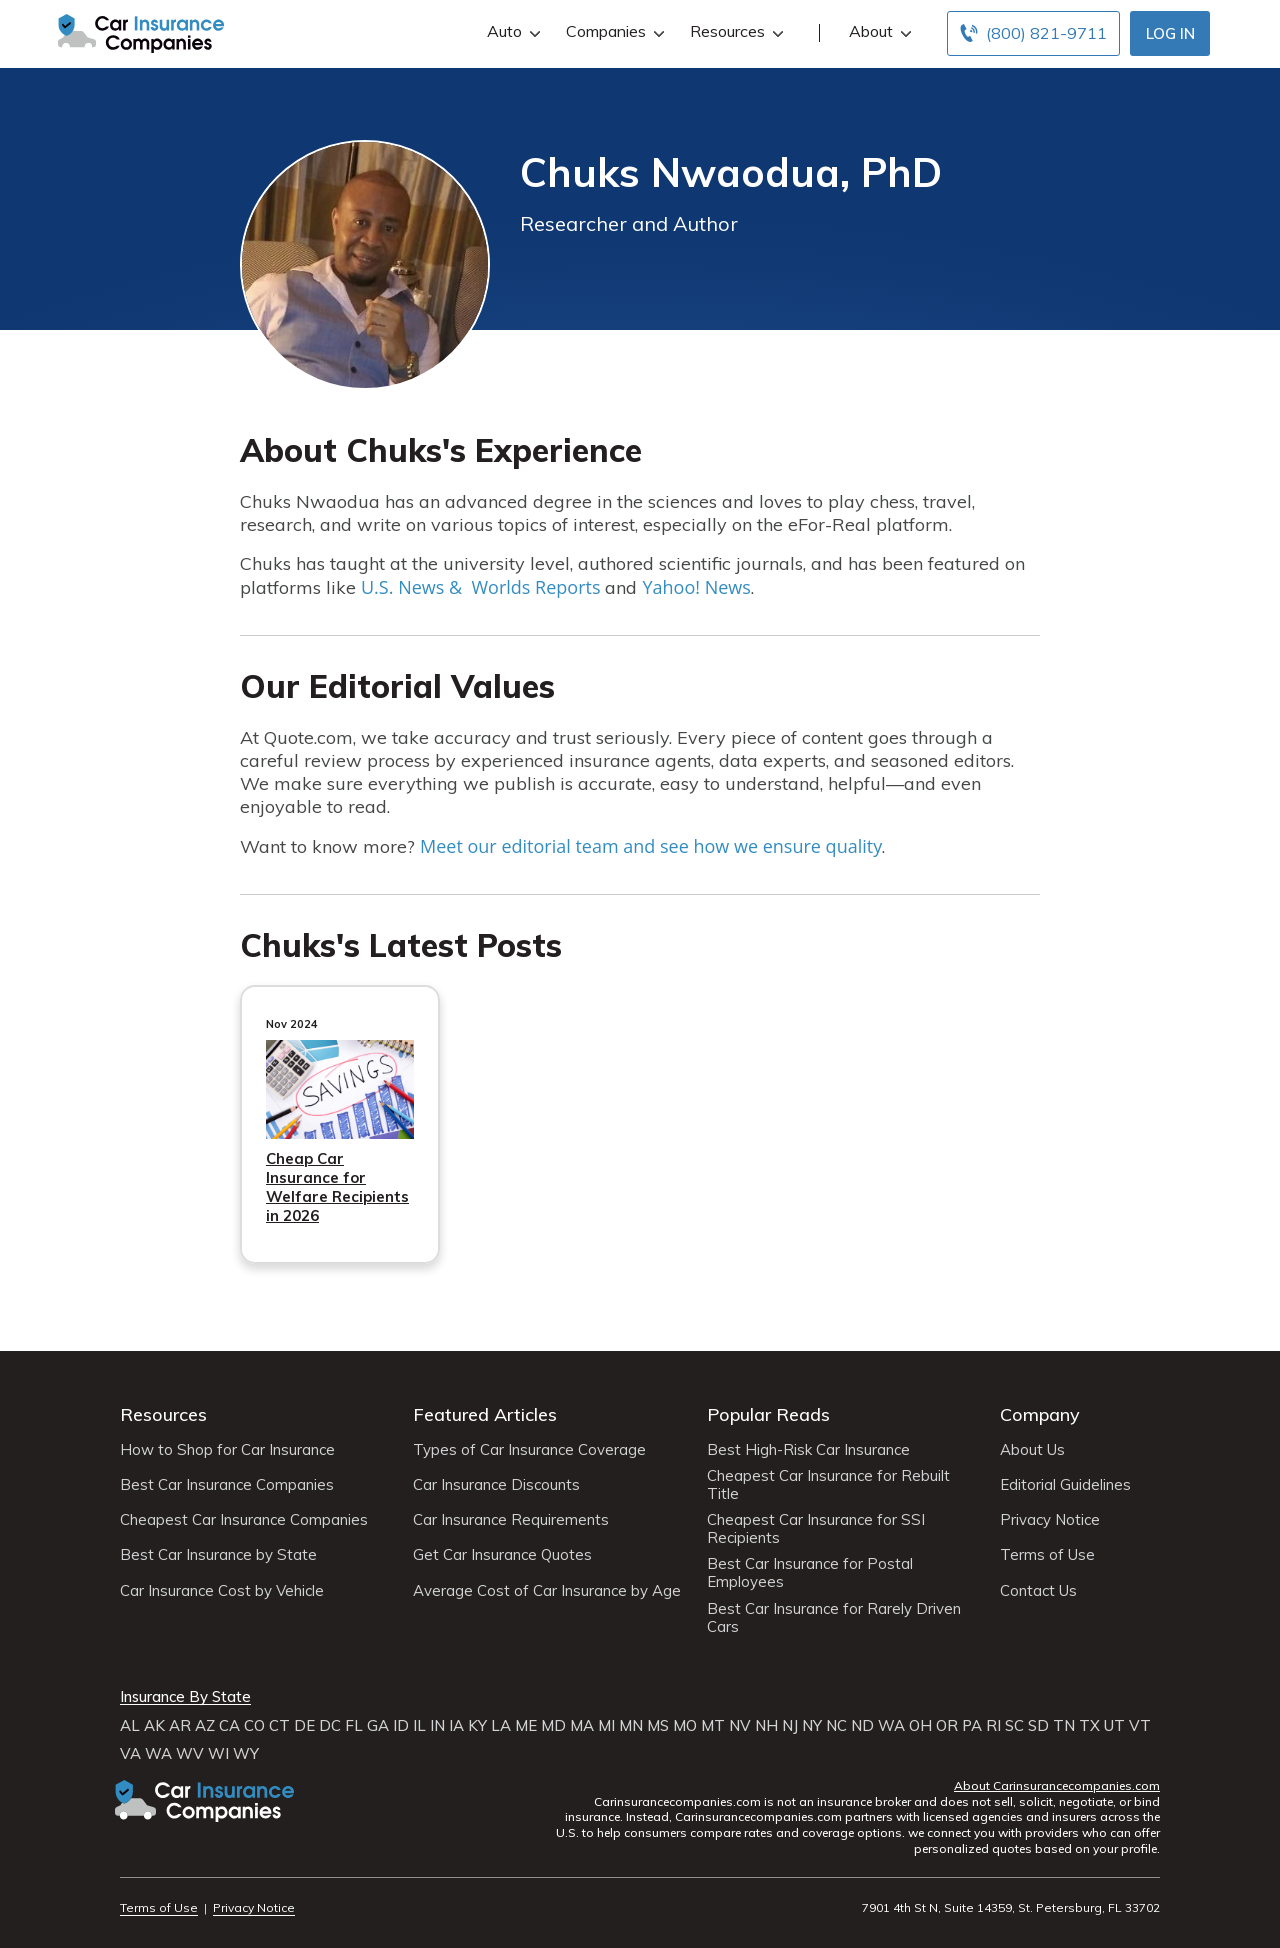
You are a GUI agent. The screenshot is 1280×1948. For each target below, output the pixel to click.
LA (501, 1726)
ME (526, 1726)
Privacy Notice (1050, 1520)
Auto (511, 31)
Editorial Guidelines (1065, 1485)
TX (1089, 1726)
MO (685, 1726)
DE (304, 1726)
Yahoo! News (696, 587)
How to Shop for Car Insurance (227, 1450)
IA (456, 1726)
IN (437, 1726)
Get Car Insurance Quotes (502, 1555)
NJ (790, 1726)
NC (836, 1726)
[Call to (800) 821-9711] (1033, 33)
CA (229, 1726)
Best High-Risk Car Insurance (808, 1450)
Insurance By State (185, 1697)
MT (713, 1726)
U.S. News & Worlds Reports (480, 587)
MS (658, 1726)
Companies (613, 31)
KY (477, 1726)
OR (947, 1726)
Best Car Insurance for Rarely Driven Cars (834, 1618)
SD (1038, 1726)
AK (154, 1726)
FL (354, 1726)
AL (130, 1726)
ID (401, 1726)
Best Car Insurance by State (218, 1555)
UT (1114, 1726)
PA (972, 1726)
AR (180, 1726)
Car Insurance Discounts (496, 1485)
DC (330, 1726)
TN (1064, 1726)
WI (218, 1754)
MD (553, 1726)
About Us (1032, 1450)
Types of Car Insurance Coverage (529, 1450)
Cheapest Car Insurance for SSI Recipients (816, 1529)
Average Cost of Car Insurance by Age (547, 1591)
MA (582, 1726)
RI (993, 1726)
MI (606, 1726)
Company (1040, 1414)
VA (130, 1754)
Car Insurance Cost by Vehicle (222, 1591)
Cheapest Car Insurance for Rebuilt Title (828, 1485)
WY (246, 1754)
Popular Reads (768, 1414)
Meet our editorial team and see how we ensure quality (651, 846)
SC (1014, 1726)
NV (740, 1726)
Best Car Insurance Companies (227, 1485)
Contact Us (1038, 1591)
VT (1140, 1726)
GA (378, 1726)
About (878, 31)
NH (766, 1726)
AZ (205, 1726)
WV (190, 1754)
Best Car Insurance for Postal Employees (810, 1573)
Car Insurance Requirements (511, 1520)
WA (891, 1726)
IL (419, 1726)
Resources (734, 31)
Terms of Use (1047, 1555)
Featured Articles (485, 1414)
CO (254, 1726)
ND (862, 1726)
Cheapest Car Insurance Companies (244, 1520)
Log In (1170, 33)
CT (279, 1726)
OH (920, 1726)
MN (631, 1726)
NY (812, 1726)
